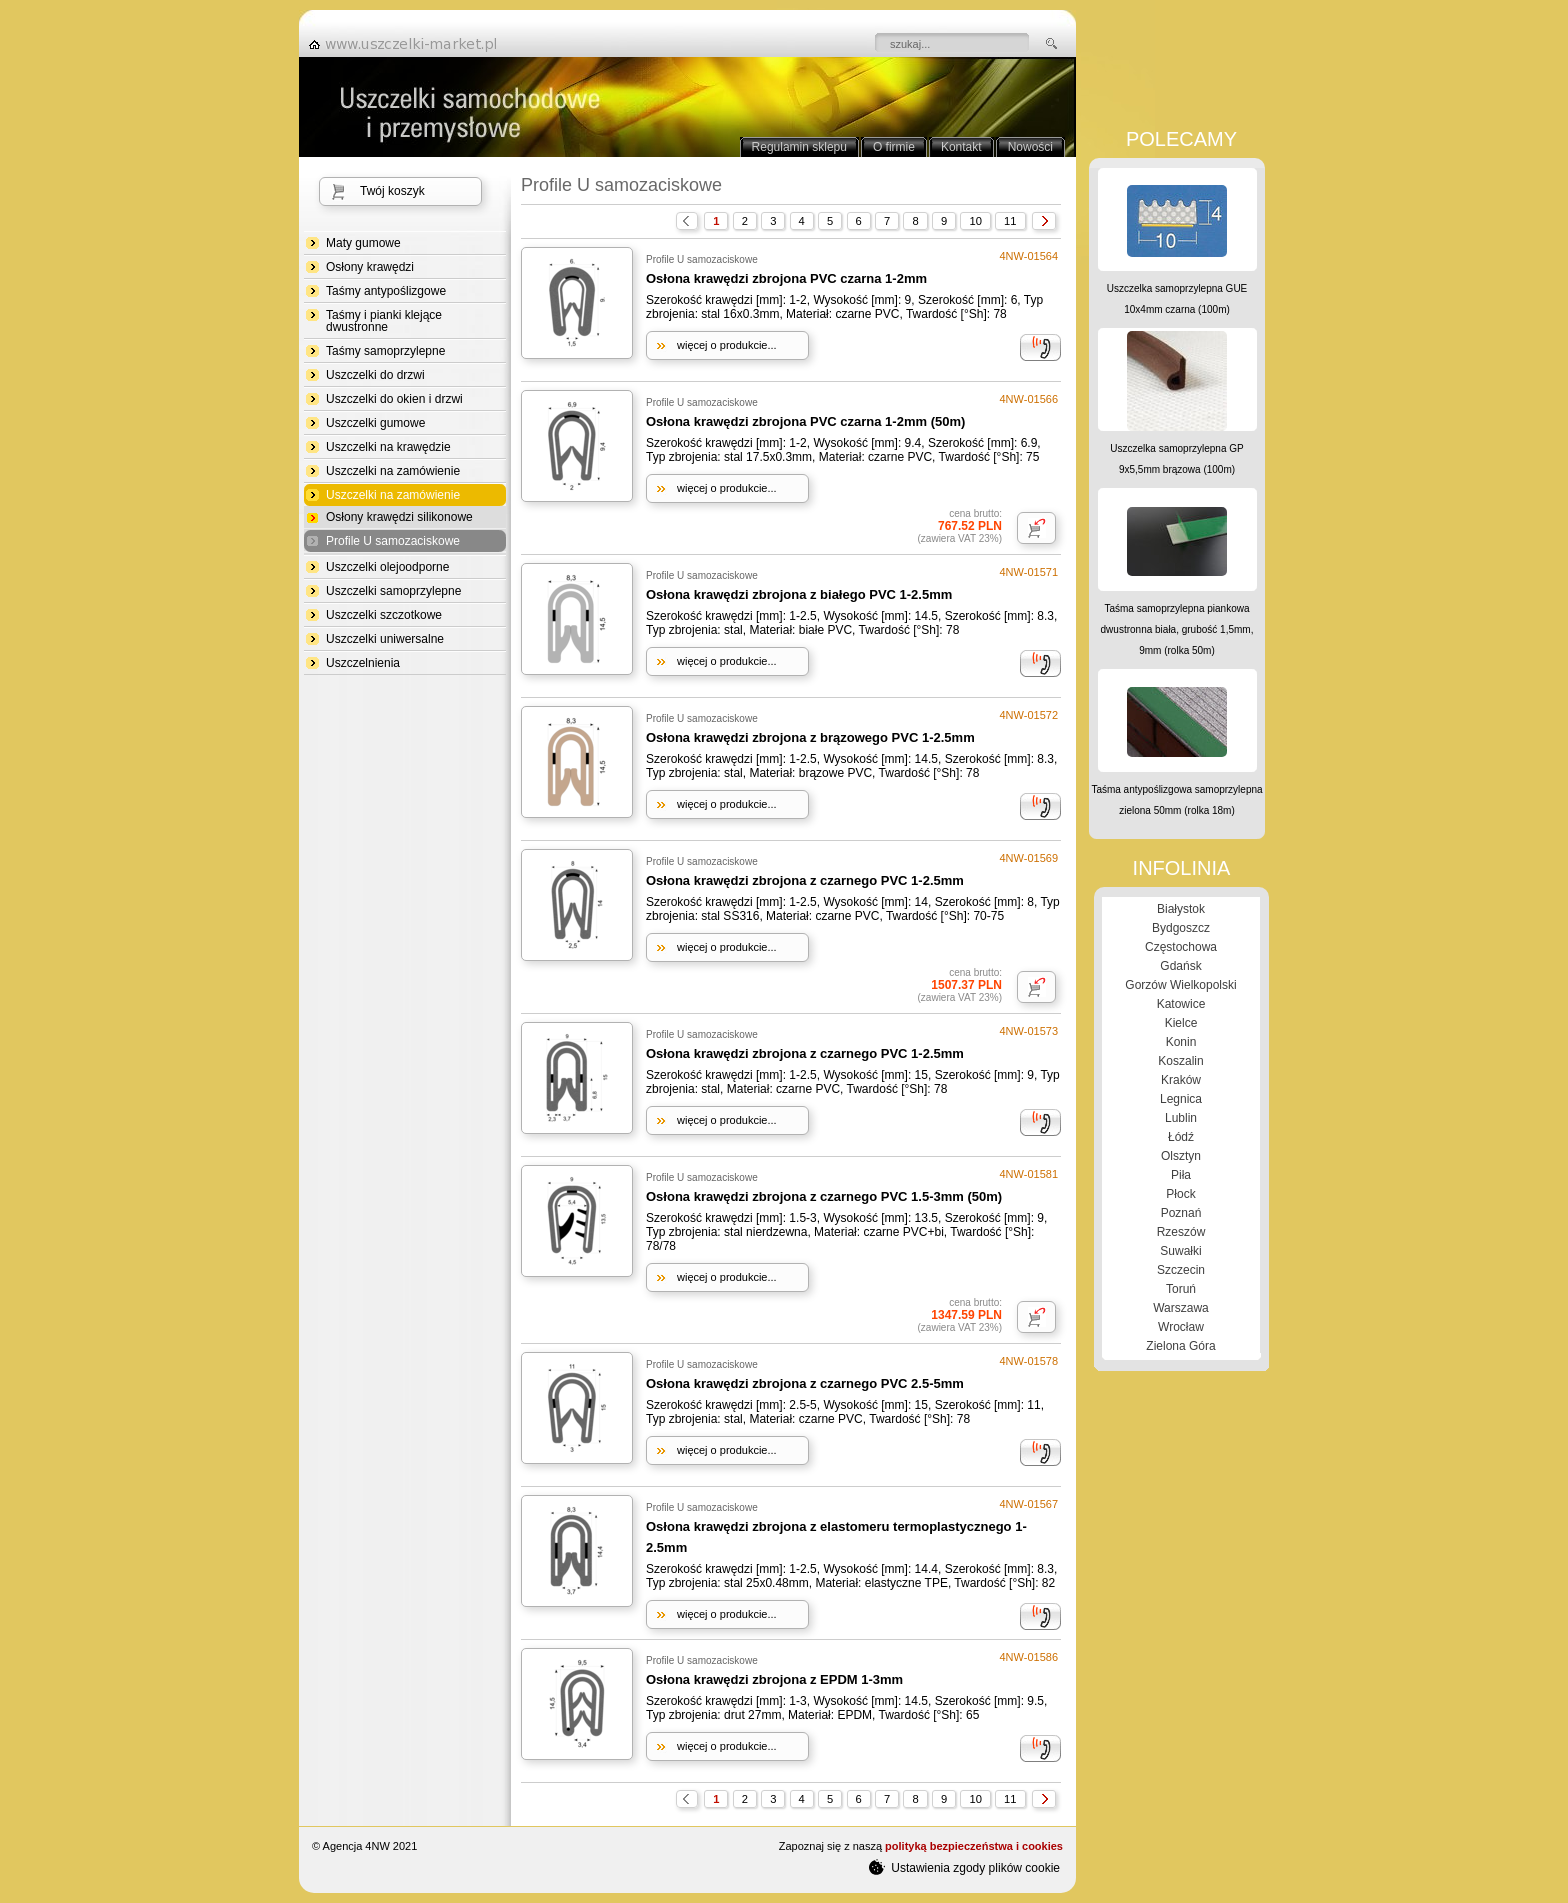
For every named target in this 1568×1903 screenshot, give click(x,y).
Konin (1181, 1042)
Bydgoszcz (1181, 928)
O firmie (894, 147)
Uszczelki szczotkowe (384, 615)
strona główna (409, 44)
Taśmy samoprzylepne (385, 351)
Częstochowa (1181, 947)
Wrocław (1181, 1327)
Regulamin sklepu (799, 147)
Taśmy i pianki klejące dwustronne (384, 321)
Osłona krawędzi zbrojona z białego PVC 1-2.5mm (799, 594)
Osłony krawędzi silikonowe (399, 517)
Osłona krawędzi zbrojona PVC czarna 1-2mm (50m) (805, 421)
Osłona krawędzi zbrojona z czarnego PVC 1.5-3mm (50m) (824, 1196)
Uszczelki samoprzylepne (393, 591)
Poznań (1181, 1213)
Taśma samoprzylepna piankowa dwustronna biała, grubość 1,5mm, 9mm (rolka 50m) (1177, 629)
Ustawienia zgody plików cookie (964, 1867)
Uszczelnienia (363, 663)
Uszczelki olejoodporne (387, 567)
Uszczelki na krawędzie (388, 447)
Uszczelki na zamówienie (393, 471)
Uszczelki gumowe (375, 423)
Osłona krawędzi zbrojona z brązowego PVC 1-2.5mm (810, 737)
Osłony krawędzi (370, 267)
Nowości (1030, 147)
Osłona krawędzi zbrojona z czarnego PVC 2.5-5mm (805, 1383)
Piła (1181, 1175)
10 (975, 221)
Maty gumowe (363, 243)
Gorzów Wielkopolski (1180, 985)
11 (1010, 221)
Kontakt (961, 147)
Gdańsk (1180, 966)
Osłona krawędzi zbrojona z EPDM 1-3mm (774, 1679)
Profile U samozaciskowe (393, 541)
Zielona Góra (1180, 1346)
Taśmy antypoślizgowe (386, 291)
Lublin (1181, 1118)
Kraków (1181, 1080)
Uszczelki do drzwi (375, 375)
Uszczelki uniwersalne (385, 639)
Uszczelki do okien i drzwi (394, 399)
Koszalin (1180, 1061)
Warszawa (1181, 1308)
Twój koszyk (392, 191)
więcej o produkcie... (727, 345)
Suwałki (1180, 1251)
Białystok (1181, 909)
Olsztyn (1181, 1156)
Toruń (1181, 1289)
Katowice (1181, 1004)
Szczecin (1181, 1270)
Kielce (1181, 1023)
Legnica (1181, 1099)
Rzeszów (1181, 1232)
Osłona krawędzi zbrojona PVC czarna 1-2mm (786, 278)
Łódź (1181, 1137)
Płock (1180, 1194)
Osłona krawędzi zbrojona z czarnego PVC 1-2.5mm (805, 880)
